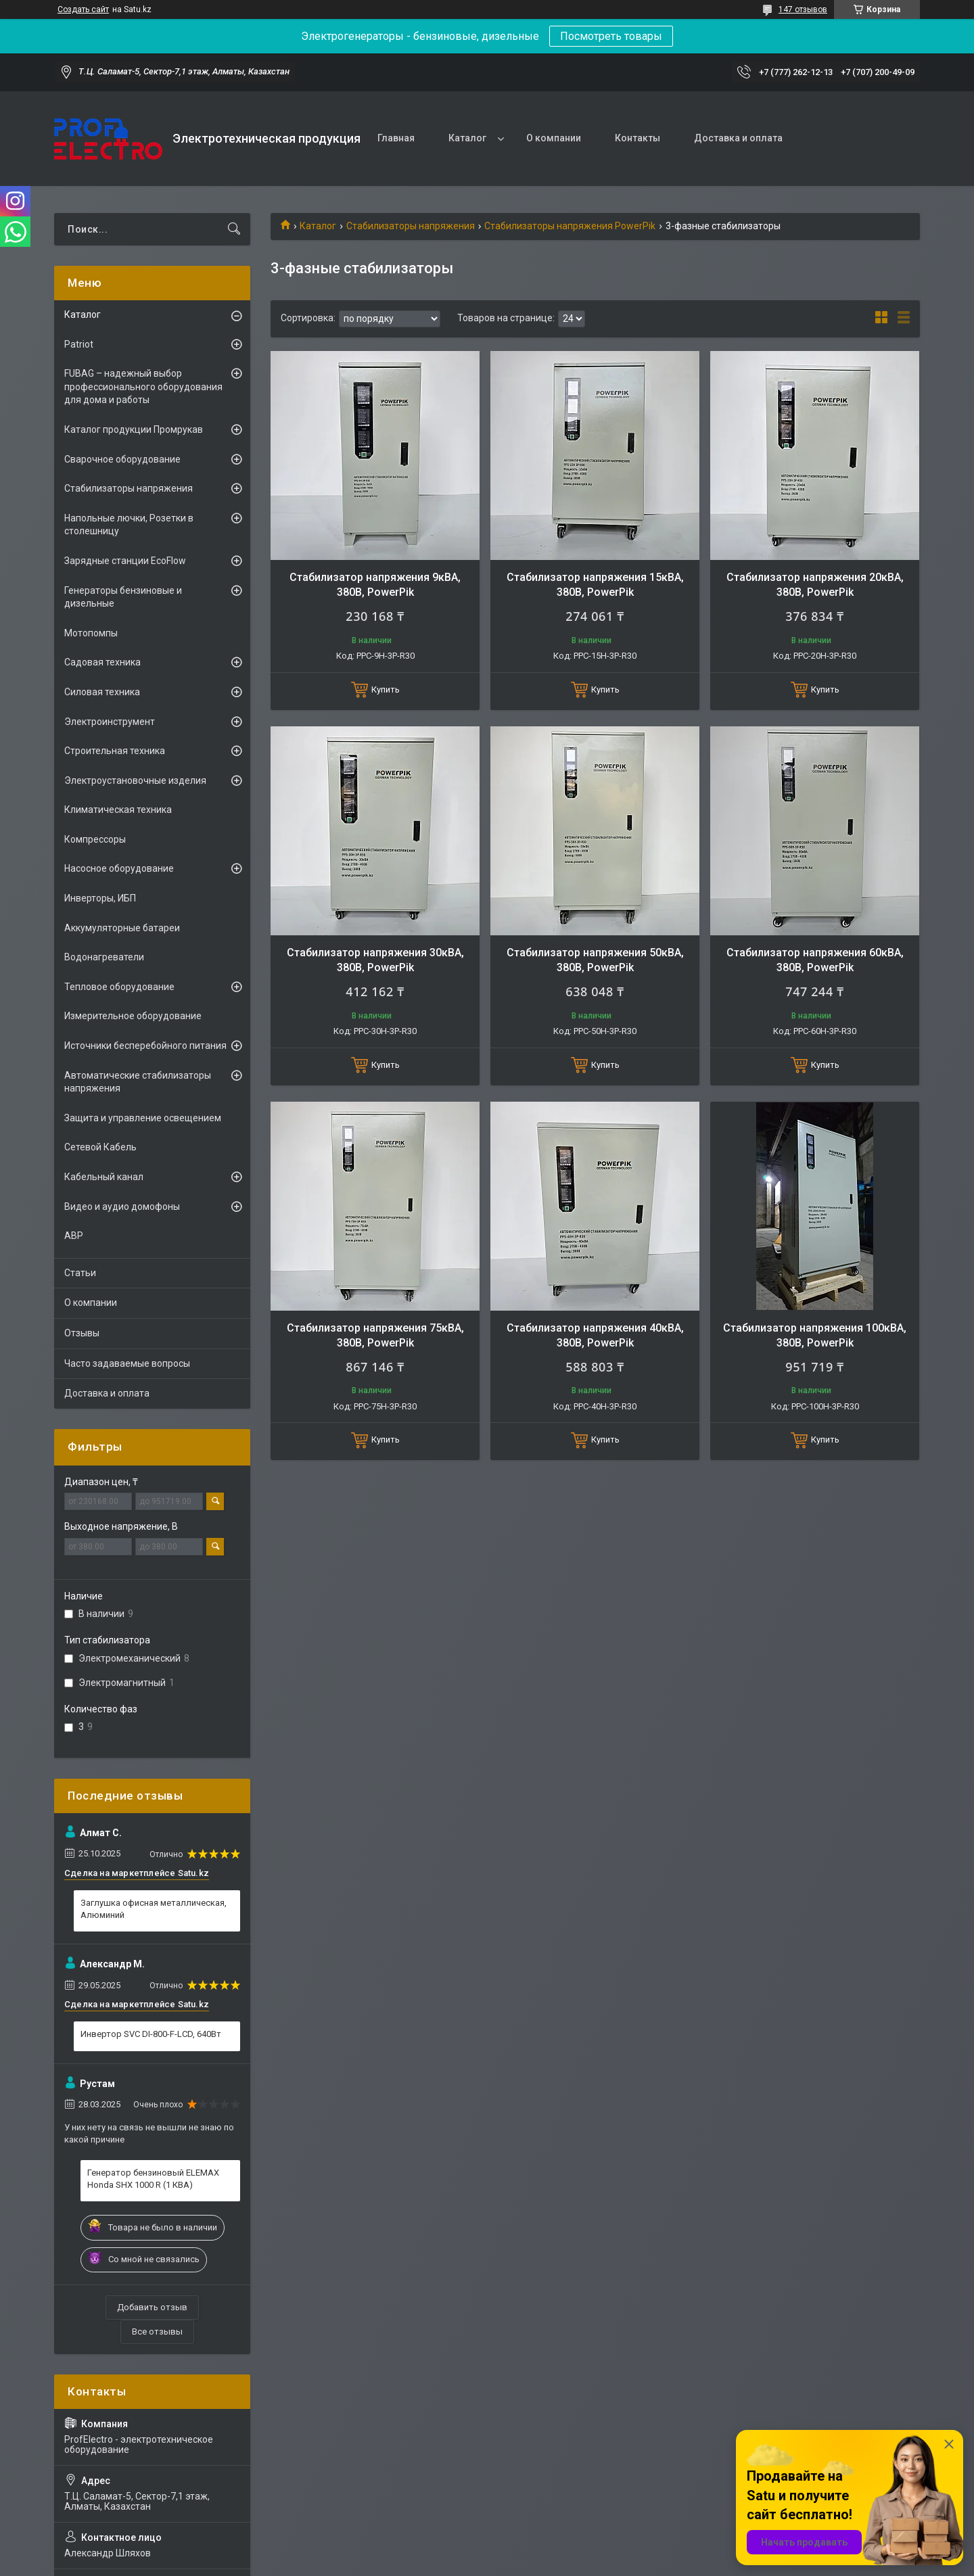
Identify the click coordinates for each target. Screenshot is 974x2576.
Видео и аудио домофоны (122, 1206)
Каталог (467, 138)
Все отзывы (157, 2331)
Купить (385, 689)
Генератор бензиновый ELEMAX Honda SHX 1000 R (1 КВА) (153, 2179)
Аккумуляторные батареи (122, 927)
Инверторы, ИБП (100, 898)
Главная (396, 138)
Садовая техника (102, 662)
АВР (73, 1235)
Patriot (78, 344)
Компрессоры (95, 839)
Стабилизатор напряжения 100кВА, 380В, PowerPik (814, 1335)
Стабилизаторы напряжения (410, 225)
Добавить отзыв (152, 2307)
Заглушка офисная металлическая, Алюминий (153, 1909)
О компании (553, 138)
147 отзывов (803, 9)
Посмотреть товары (611, 36)
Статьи (80, 1272)
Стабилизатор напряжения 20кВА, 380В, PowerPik (815, 585)
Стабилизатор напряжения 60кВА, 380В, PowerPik (815, 960)
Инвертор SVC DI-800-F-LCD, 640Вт (150, 2034)
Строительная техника (114, 750)
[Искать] (234, 229)
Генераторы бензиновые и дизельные (123, 597)
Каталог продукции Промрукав (133, 429)
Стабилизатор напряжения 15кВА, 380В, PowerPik (595, 585)
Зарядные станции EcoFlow (125, 560)
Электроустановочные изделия (135, 780)
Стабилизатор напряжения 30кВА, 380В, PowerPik (375, 960)
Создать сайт (83, 9)
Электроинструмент (109, 721)
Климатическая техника (118, 809)
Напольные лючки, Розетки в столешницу (128, 525)
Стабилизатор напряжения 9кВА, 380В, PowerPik (375, 585)
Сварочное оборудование (122, 459)
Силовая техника (102, 691)
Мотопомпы (91, 633)
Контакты (637, 138)
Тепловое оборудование (119, 986)
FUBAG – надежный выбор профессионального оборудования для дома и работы (143, 386)
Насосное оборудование (119, 868)
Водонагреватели (104, 957)
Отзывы (81, 1333)
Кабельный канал (103, 1176)
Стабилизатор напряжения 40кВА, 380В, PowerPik (595, 1335)
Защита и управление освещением (142, 1118)
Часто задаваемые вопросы (127, 1363)
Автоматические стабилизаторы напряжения (137, 1082)
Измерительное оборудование (133, 1015)
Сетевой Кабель (100, 1147)
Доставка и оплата (738, 138)
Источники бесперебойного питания (145, 1045)
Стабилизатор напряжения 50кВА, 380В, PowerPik (595, 960)
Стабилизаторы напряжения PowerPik (569, 225)
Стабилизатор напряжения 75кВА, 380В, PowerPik (375, 1335)
